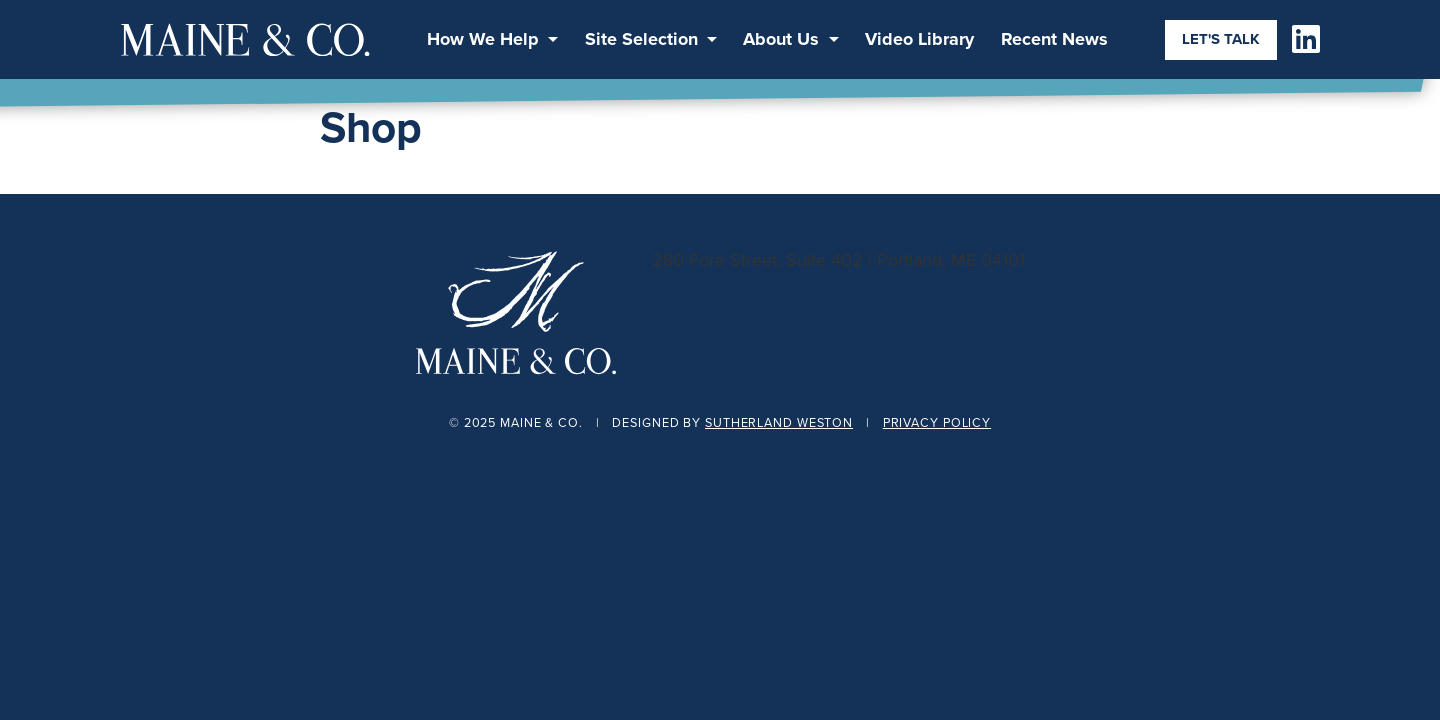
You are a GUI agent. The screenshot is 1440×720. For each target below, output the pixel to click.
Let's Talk (1221, 39)
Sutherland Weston (779, 422)
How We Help (483, 39)
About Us (781, 39)
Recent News (1054, 39)
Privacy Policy (937, 422)
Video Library (919, 39)
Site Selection (641, 39)
